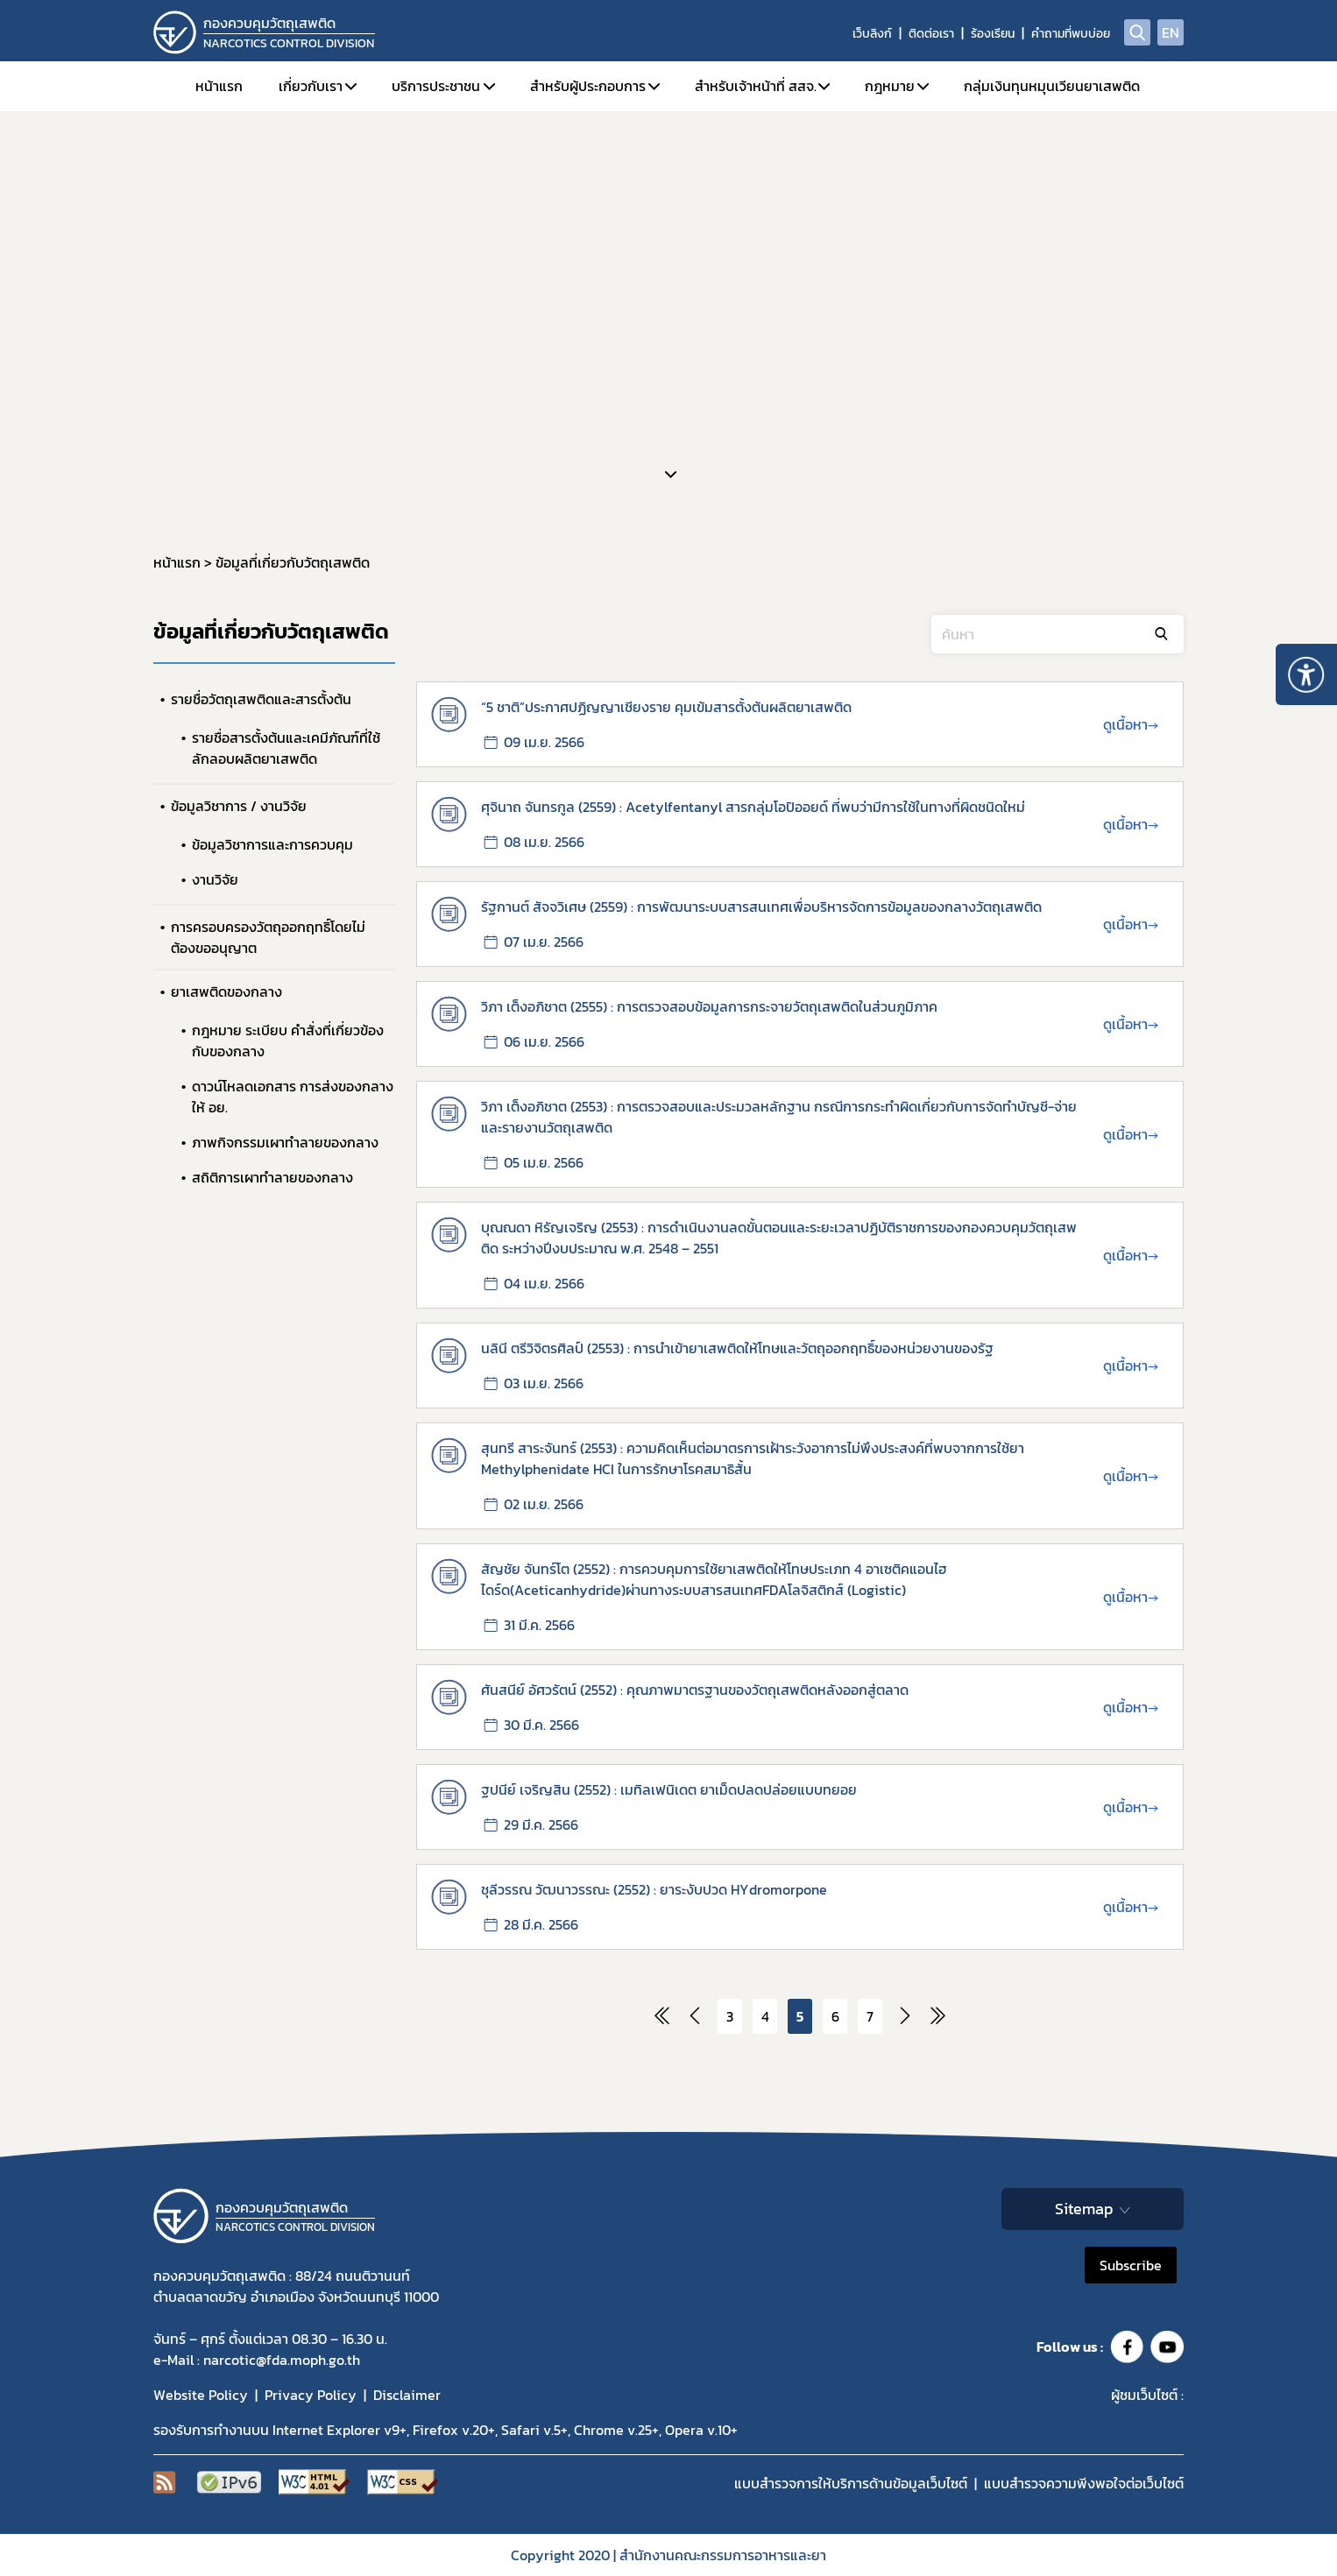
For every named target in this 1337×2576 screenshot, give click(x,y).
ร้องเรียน (993, 34)
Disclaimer (407, 2394)
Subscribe (1131, 2265)
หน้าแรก (219, 85)
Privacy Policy (311, 2394)
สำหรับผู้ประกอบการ (588, 85)
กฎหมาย (890, 85)
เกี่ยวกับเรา (311, 85)
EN (1170, 32)
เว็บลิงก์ (872, 34)
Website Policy (200, 2394)
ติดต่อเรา (931, 34)
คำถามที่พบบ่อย (1070, 34)
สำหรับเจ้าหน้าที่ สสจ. (756, 85)
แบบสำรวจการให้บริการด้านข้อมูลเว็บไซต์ (850, 2483)
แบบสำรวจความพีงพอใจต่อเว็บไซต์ (1084, 2483)
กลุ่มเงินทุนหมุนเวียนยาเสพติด (1052, 85)
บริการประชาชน (436, 85)
